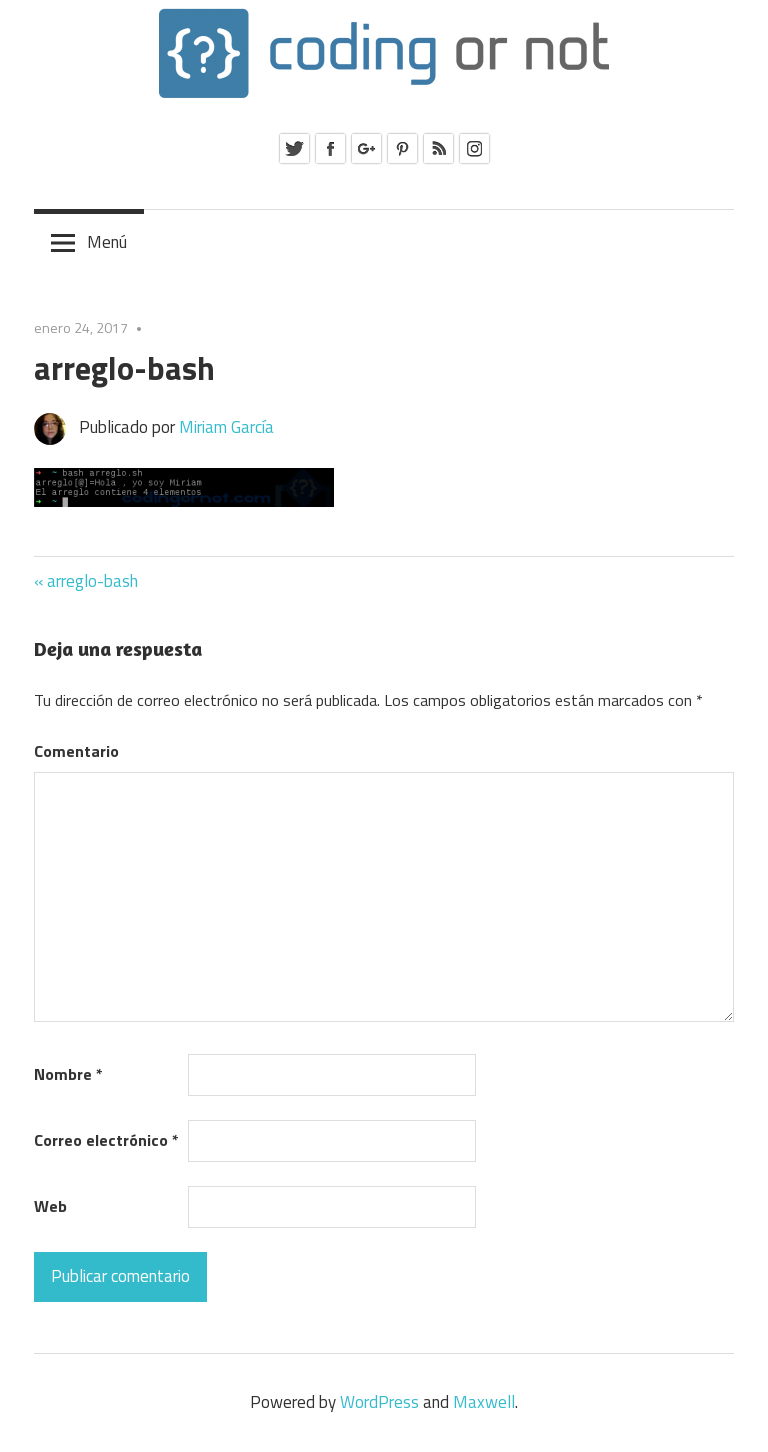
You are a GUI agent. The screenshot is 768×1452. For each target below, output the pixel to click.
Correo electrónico (106, 1140)
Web (50, 1206)
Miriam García (226, 427)
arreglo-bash (92, 581)
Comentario (76, 751)
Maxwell (484, 1402)
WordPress (379, 1402)
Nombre (68, 1074)
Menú (107, 242)
